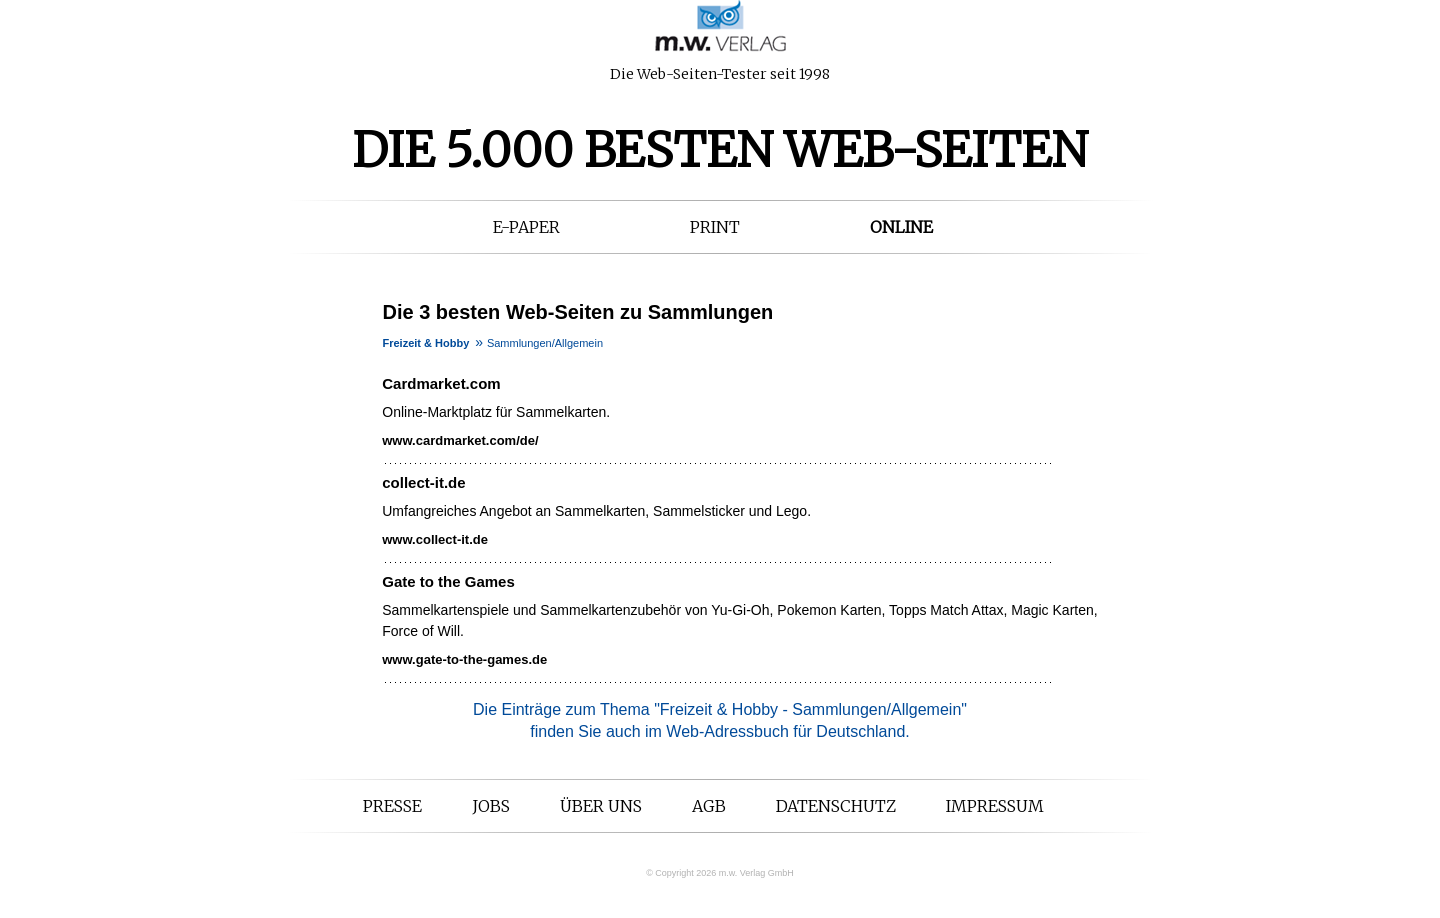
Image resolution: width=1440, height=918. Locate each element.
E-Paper (526, 227)
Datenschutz (836, 806)
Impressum (995, 806)
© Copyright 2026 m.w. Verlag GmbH (720, 873)
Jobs (491, 806)
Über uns (601, 806)
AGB (709, 806)
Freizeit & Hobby (426, 343)
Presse (392, 806)
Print (715, 227)
